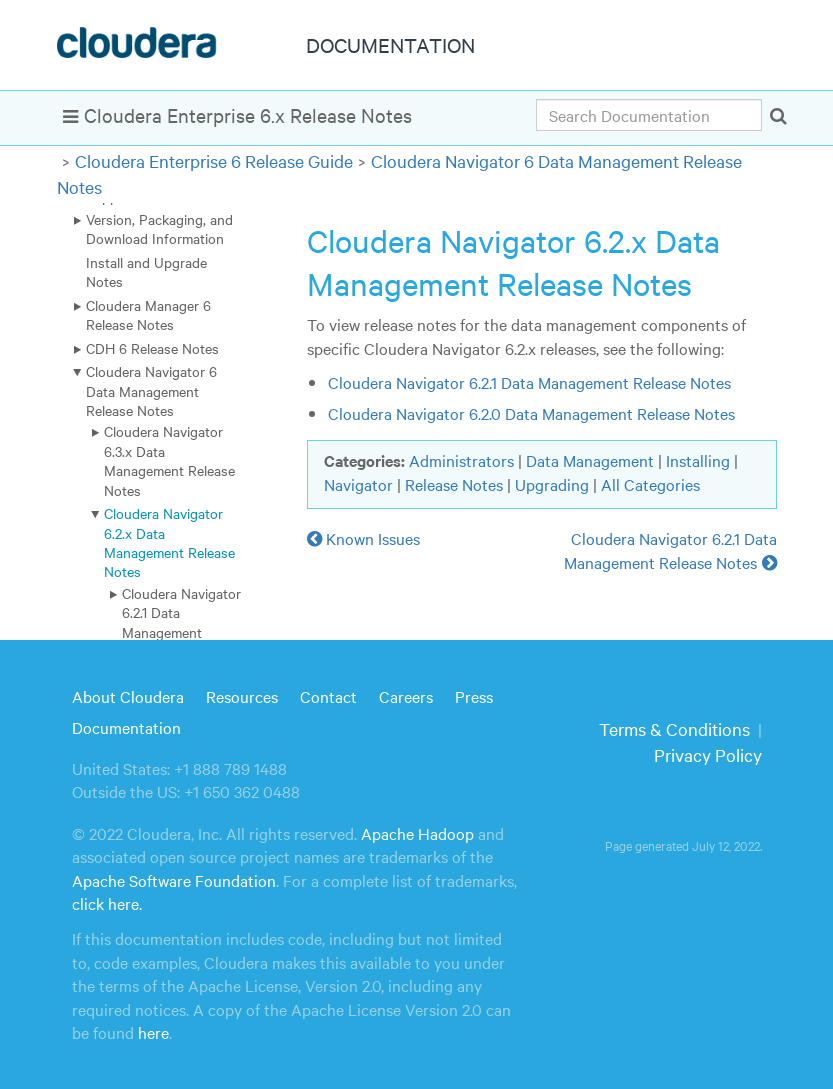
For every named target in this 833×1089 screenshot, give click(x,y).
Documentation (126, 727)
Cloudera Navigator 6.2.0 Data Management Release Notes (531, 413)
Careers (406, 696)
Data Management (590, 460)
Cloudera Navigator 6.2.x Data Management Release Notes (169, 542)
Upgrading (552, 484)
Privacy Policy (708, 754)
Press (474, 696)
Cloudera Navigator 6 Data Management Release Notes (151, 390)
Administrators (461, 460)
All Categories (650, 484)
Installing (698, 460)
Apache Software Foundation (174, 880)
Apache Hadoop (417, 833)
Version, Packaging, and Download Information (159, 228)
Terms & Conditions (674, 728)
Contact (328, 696)
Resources (242, 696)
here (153, 1032)
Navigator (358, 484)
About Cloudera (128, 696)
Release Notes (454, 484)
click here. (107, 903)
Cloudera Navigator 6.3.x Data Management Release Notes (169, 460)
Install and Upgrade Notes (146, 271)
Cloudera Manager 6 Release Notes (148, 314)
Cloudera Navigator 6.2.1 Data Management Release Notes (181, 622)
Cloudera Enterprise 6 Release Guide (214, 160)
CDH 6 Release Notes (152, 348)
